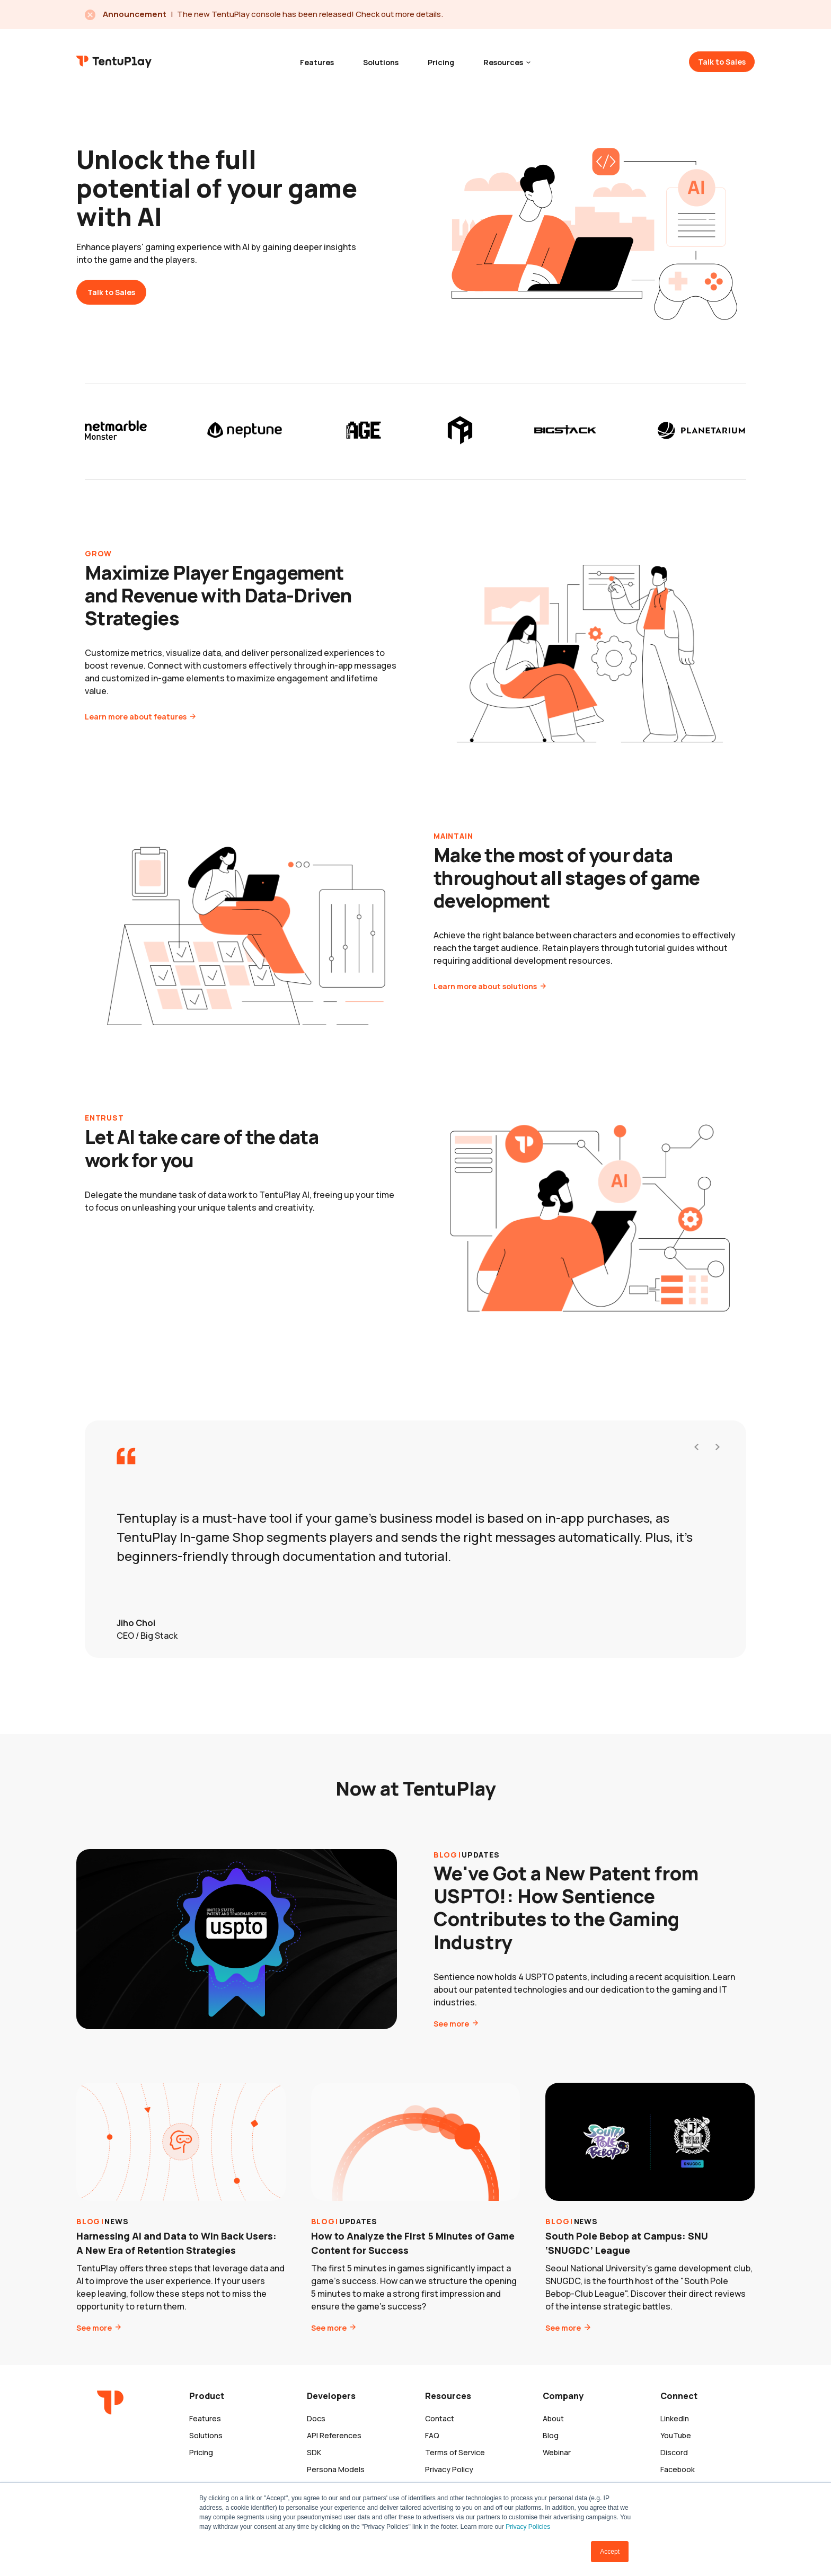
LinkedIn (674, 2418)
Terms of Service (455, 2452)
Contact (439, 2418)
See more (452, 2034)
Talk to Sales (722, 62)
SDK (314, 2452)
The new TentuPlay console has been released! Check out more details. (310, 14)
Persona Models (336, 2469)
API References (334, 2435)
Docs (316, 2418)
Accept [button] (610, 2551)
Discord (674, 2452)
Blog (551, 2435)
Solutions (381, 62)
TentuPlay (114, 61)
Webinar (557, 2452)
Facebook (677, 2469)
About (553, 2418)
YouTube (675, 2435)
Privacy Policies (528, 2526)
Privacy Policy (449, 2469)
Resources (504, 62)
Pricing (441, 62)
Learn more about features (136, 727)
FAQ (432, 2435)
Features (317, 62)
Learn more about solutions (486, 997)
